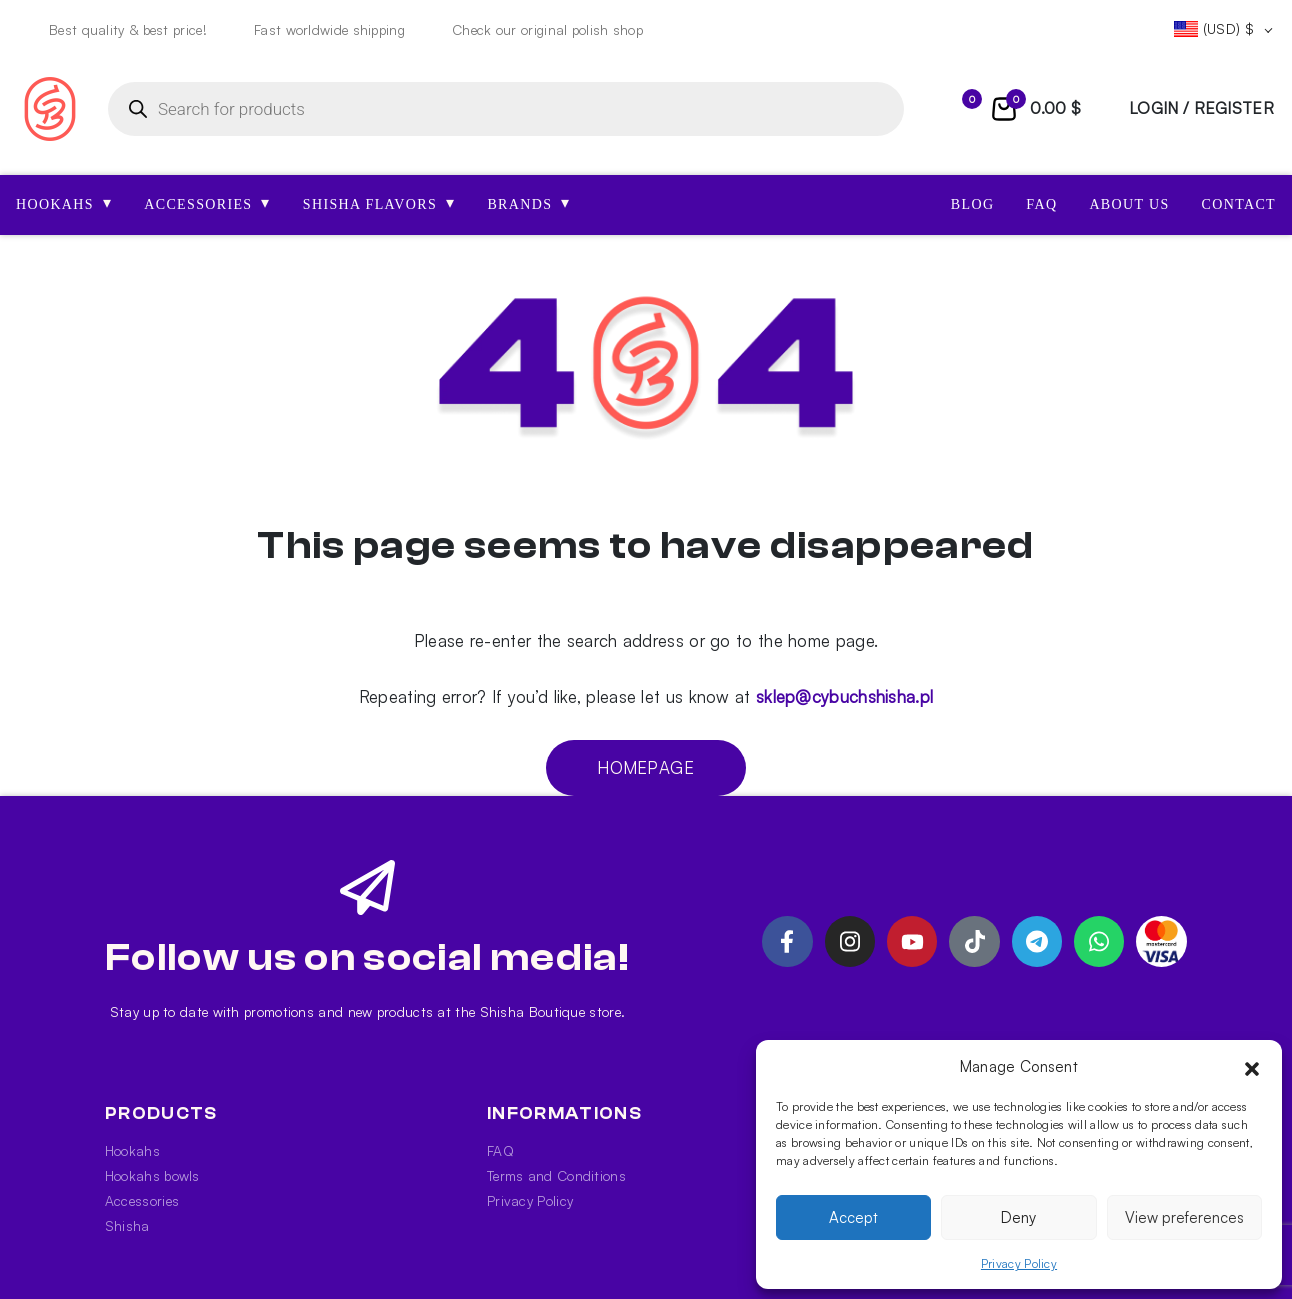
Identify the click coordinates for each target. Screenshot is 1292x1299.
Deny (1018, 1217)
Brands (528, 203)
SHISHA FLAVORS (379, 203)
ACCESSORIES (207, 203)
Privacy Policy (1019, 1263)
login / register (1201, 108)
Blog (973, 204)
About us (1129, 204)
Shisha (127, 1225)
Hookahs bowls (152, 1175)
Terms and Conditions (556, 1175)
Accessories (142, 1200)
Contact (1239, 204)
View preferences (1184, 1217)
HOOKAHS (64, 203)
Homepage (645, 767)
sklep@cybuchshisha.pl (844, 696)
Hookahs (132, 1150)
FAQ (1041, 204)
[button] (1252, 1067)
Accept (853, 1217)
